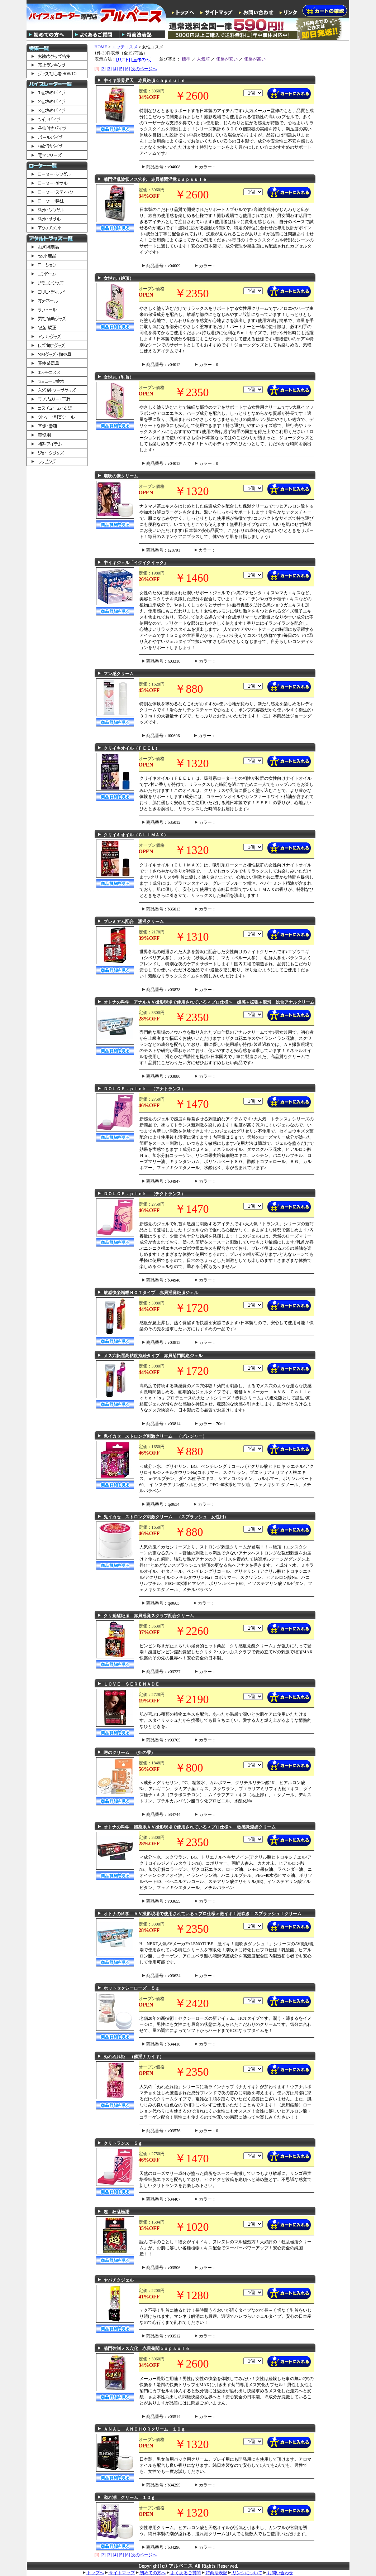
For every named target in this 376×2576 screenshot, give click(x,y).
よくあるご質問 (184, 2572)
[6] (127, 68)
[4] (115, 68)
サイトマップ (120, 2572)
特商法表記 (214, 2572)
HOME (101, 46)
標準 (186, 59)
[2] (103, 68)
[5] (121, 68)
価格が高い (255, 59)
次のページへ (144, 68)
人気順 (203, 59)
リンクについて (245, 2572)
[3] (109, 68)
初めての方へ (151, 2572)
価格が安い (227, 59)
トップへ (93, 2572)
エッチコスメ (125, 46)
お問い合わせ (278, 2572)
